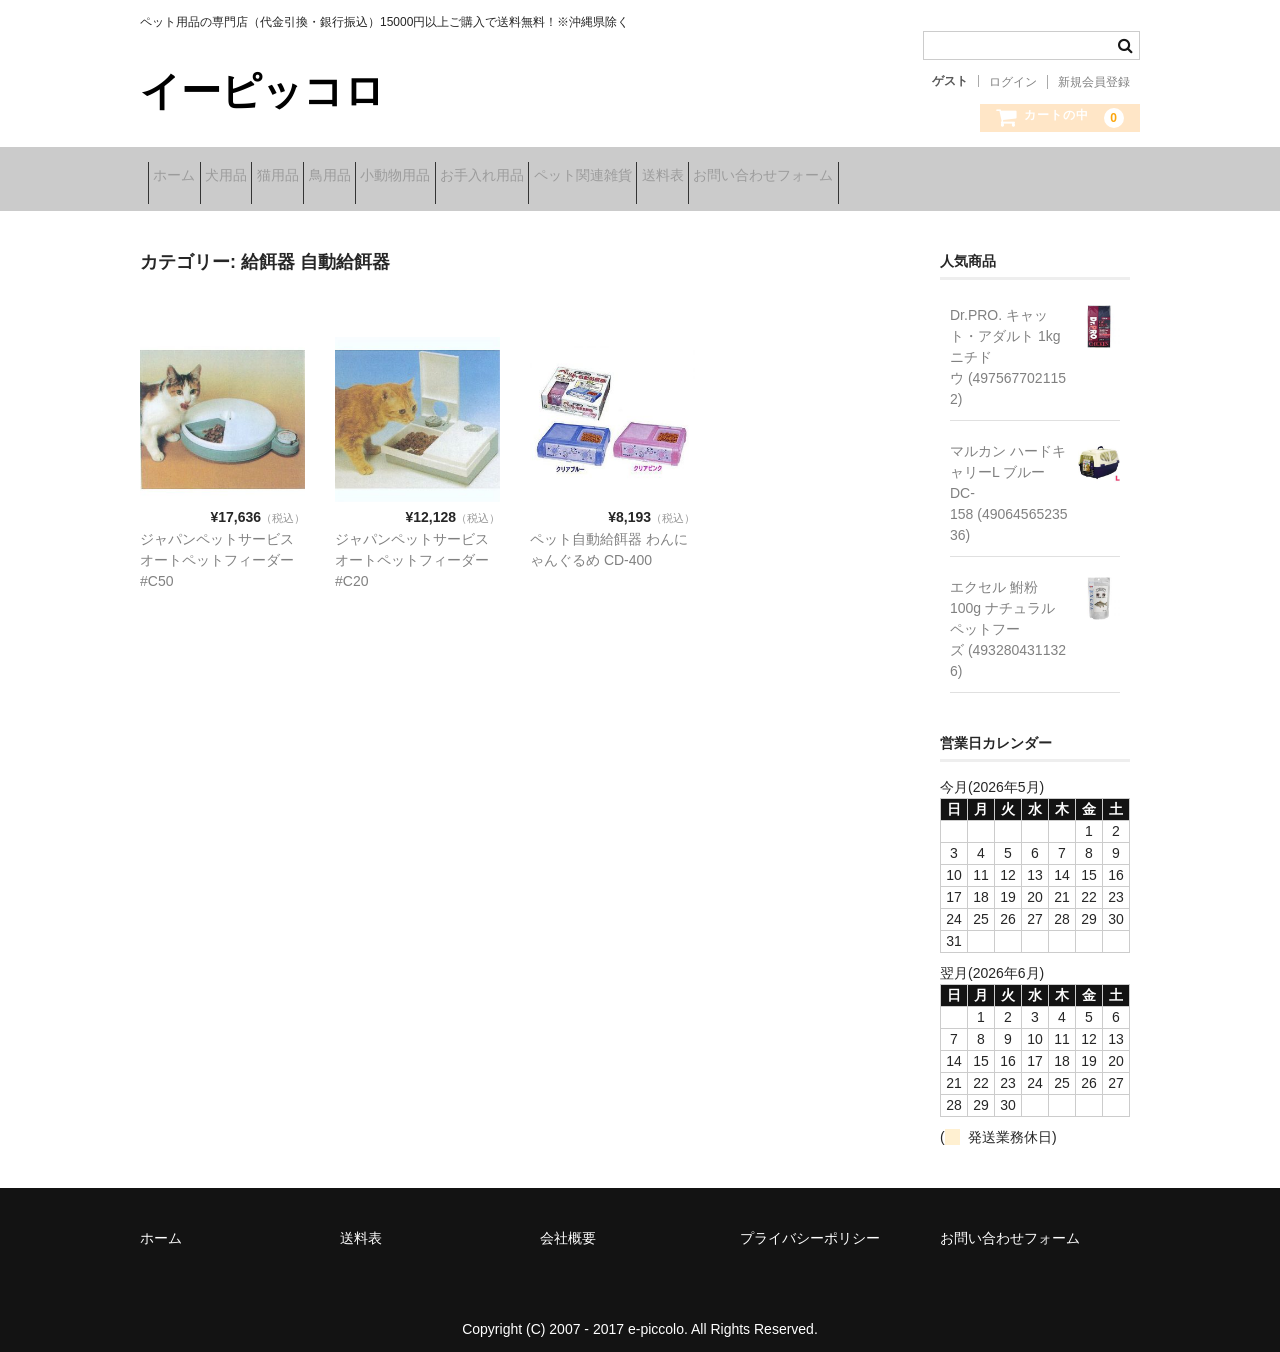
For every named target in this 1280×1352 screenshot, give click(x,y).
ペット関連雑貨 (778, 177)
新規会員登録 (1094, 82)
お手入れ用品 (646, 177)
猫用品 (348, 177)
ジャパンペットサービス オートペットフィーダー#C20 (412, 546)
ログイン (1013, 82)
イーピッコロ (262, 91)
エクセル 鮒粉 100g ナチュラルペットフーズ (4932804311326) (1008, 616)
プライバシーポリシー (810, 1225)
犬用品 (265, 177)
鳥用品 (431, 177)
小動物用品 (528, 177)
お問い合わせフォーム (1021, 177)
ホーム (182, 177)
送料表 (889, 177)
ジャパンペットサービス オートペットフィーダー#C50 (217, 546)
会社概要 (568, 1225)
